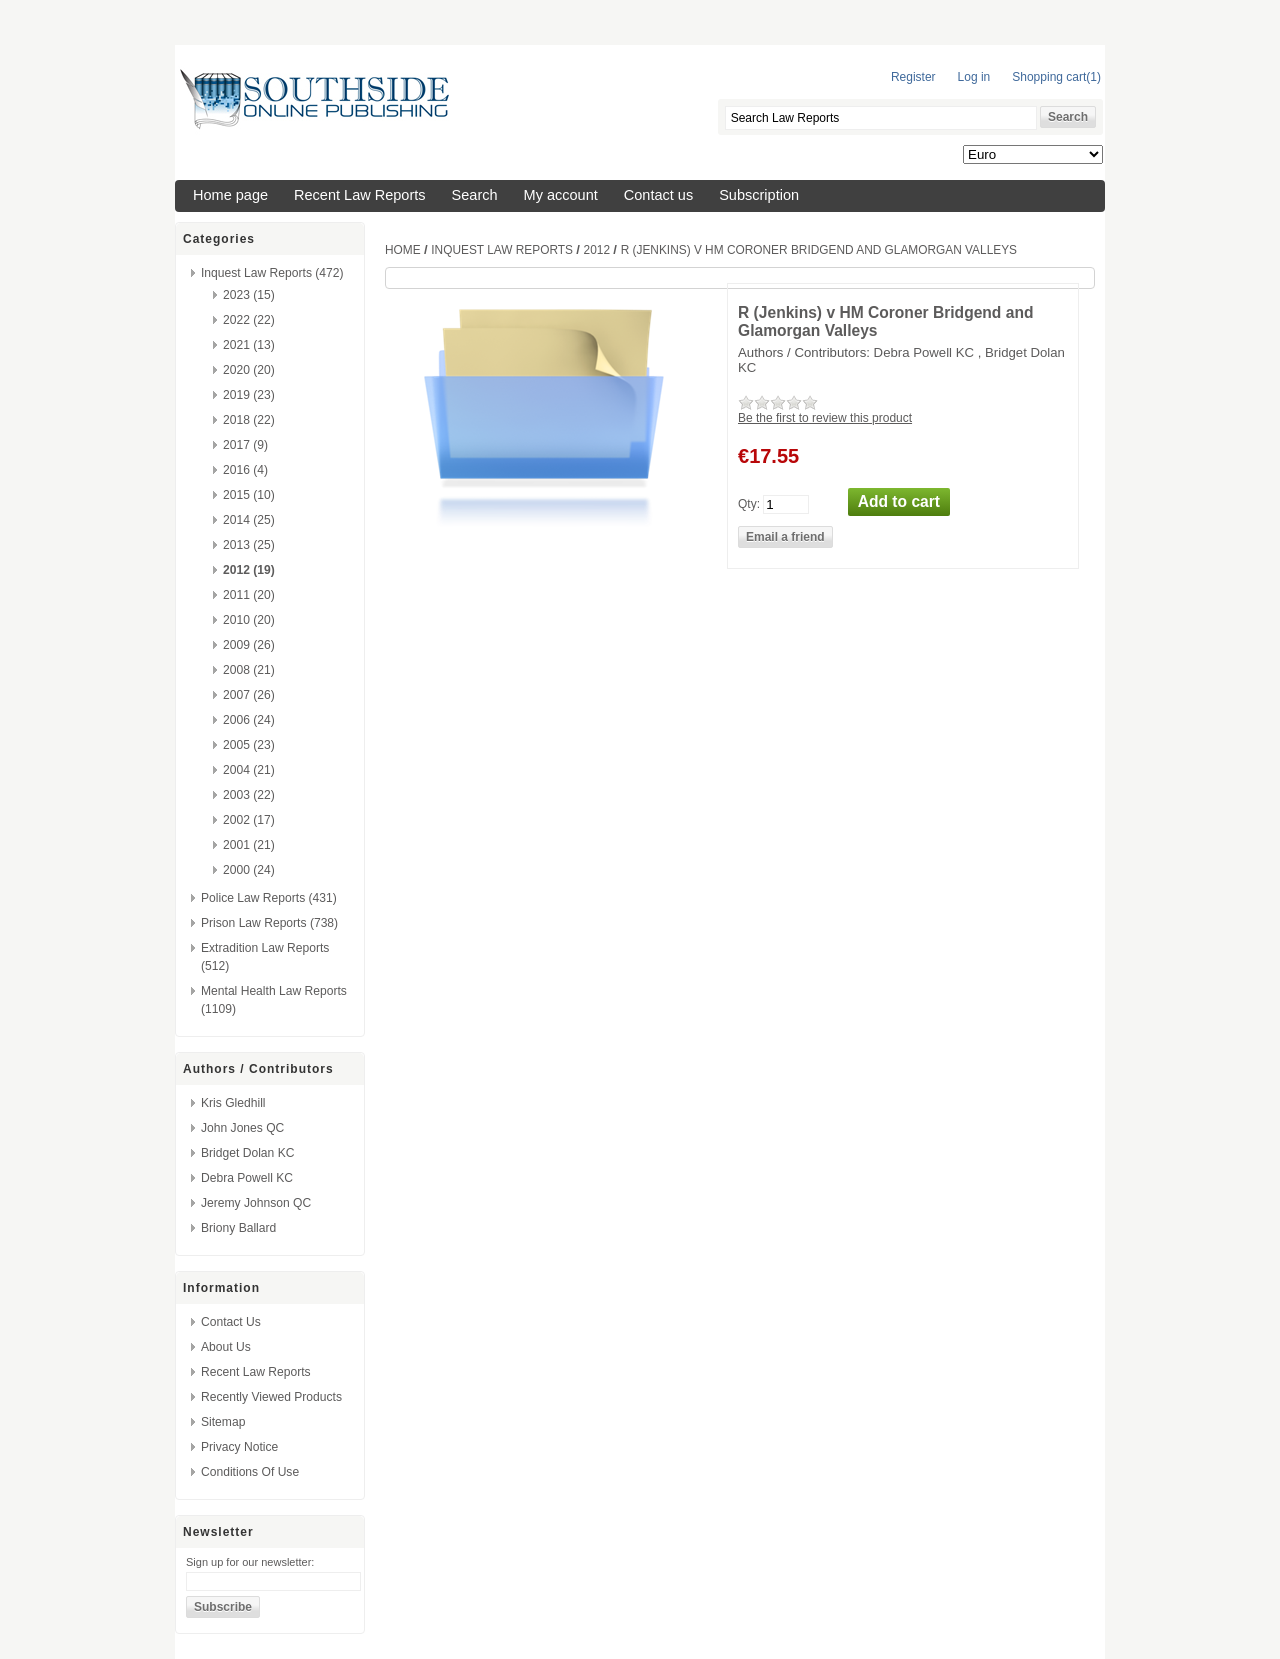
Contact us (658, 195)
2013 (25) (249, 545)
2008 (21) (249, 670)
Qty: (749, 503)
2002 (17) (249, 820)
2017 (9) (245, 445)
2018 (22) (249, 420)
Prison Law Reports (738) (269, 923)
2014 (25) (249, 520)
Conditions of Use (250, 1472)
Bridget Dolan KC (247, 1153)
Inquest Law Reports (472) (272, 273)
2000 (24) (249, 870)
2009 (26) (249, 645)
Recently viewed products (271, 1397)
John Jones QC (242, 1128)
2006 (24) (249, 720)
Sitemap (223, 1422)
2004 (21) (249, 770)
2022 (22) (249, 320)
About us (226, 1347)
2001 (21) (249, 845)
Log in (974, 77)
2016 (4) (245, 470)
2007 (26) (249, 695)
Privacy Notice (239, 1447)
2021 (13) (249, 345)
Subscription (759, 195)
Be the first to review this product (825, 418)
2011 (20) (249, 595)
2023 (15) (249, 295)
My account (561, 195)
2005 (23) (249, 745)
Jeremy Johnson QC (256, 1203)
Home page (230, 195)
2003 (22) (249, 795)
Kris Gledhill (233, 1103)
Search (475, 195)
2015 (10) (249, 495)
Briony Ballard (238, 1228)
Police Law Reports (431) (269, 898)
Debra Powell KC (247, 1178)
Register (913, 77)
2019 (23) (249, 395)
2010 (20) (249, 620)
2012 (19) (249, 570)
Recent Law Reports (360, 195)
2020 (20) (249, 370)
